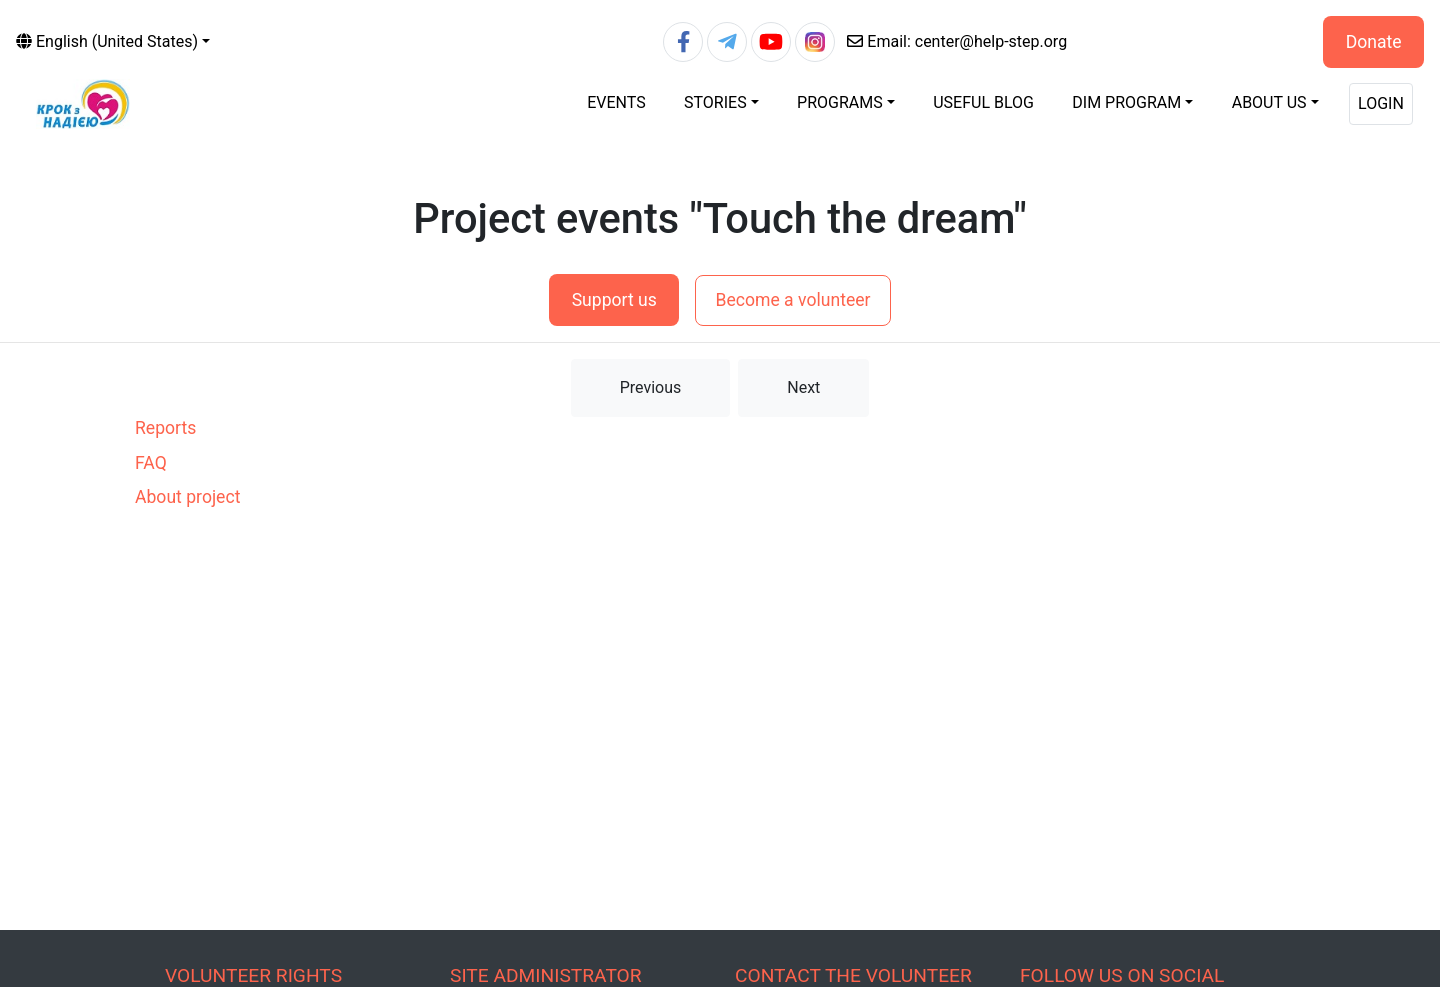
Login (1381, 103)
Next (803, 387)
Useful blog (983, 102)
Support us (614, 300)
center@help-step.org (957, 41)
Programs (840, 102)
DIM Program (1126, 102)
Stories (715, 102)
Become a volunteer (792, 300)
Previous (651, 387)
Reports (165, 428)
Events (616, 102)
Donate (1374, 42)
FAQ (151, 463)
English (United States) (107, 41)
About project (187, 497)
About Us (1269, 102)
